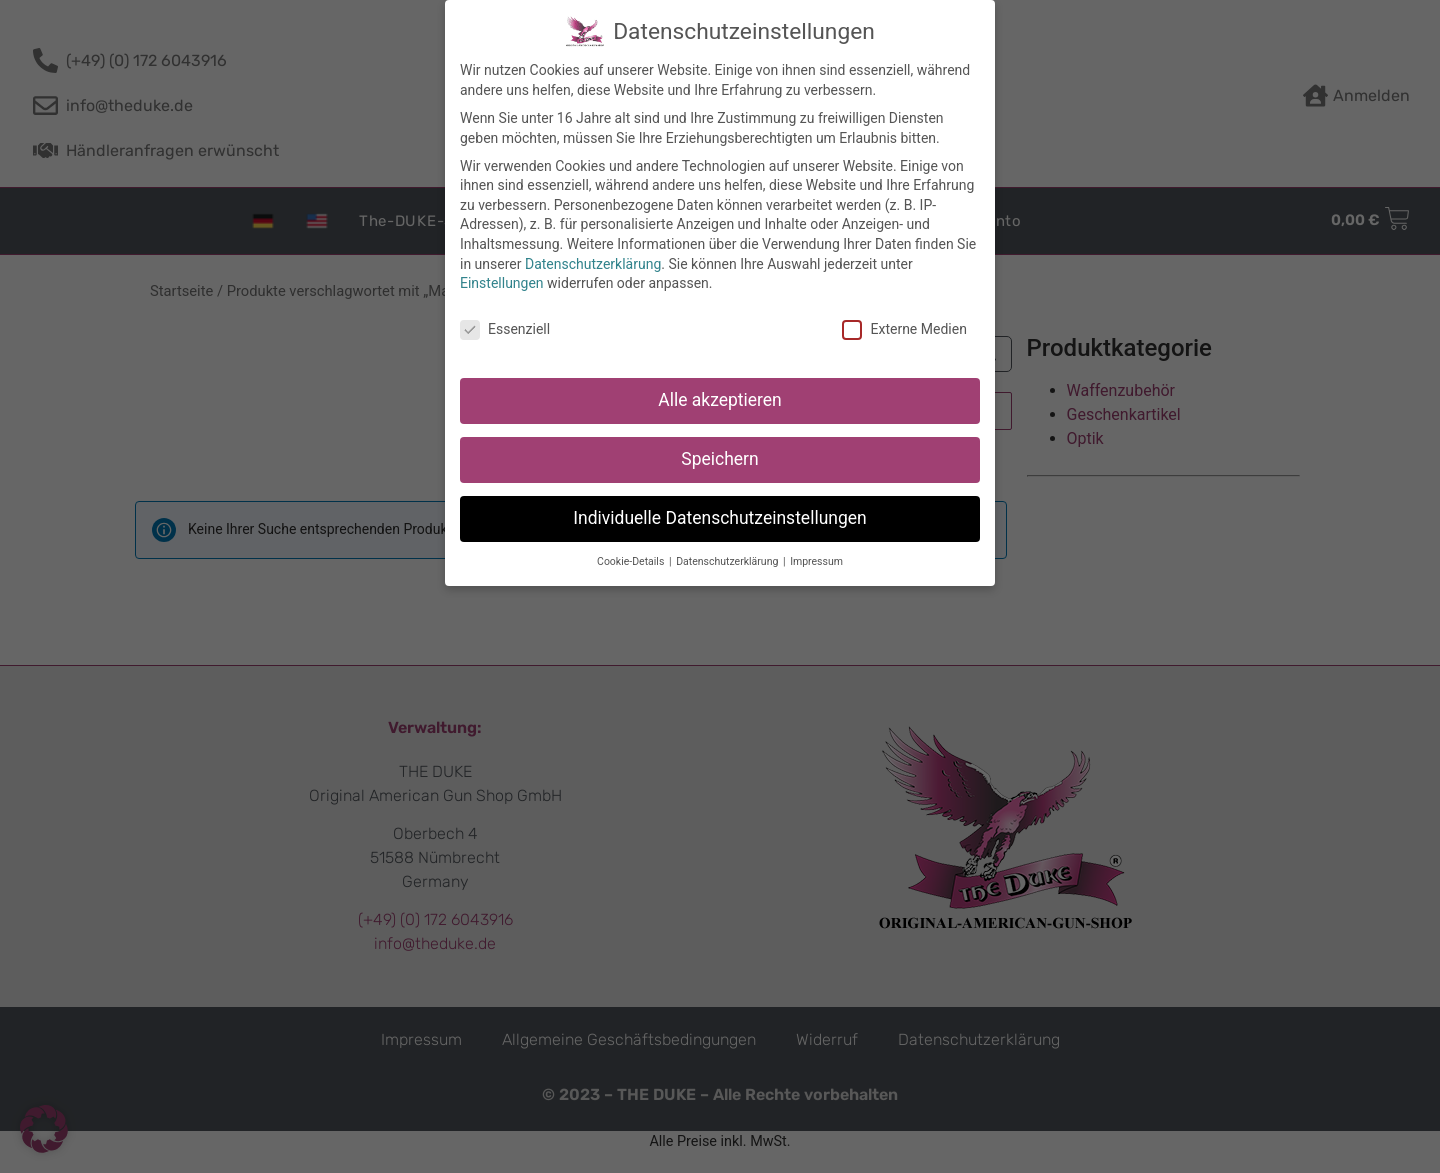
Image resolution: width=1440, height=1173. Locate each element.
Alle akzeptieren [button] (720, 399)
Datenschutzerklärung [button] (728, 560)
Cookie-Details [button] (632, 560)
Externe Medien (904, 328)
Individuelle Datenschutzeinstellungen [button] (719, 517)
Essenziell (505, 328)
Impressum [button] (816, 560)
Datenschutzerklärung (593, 263)
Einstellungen (502, 282)
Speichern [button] (719, 458)
